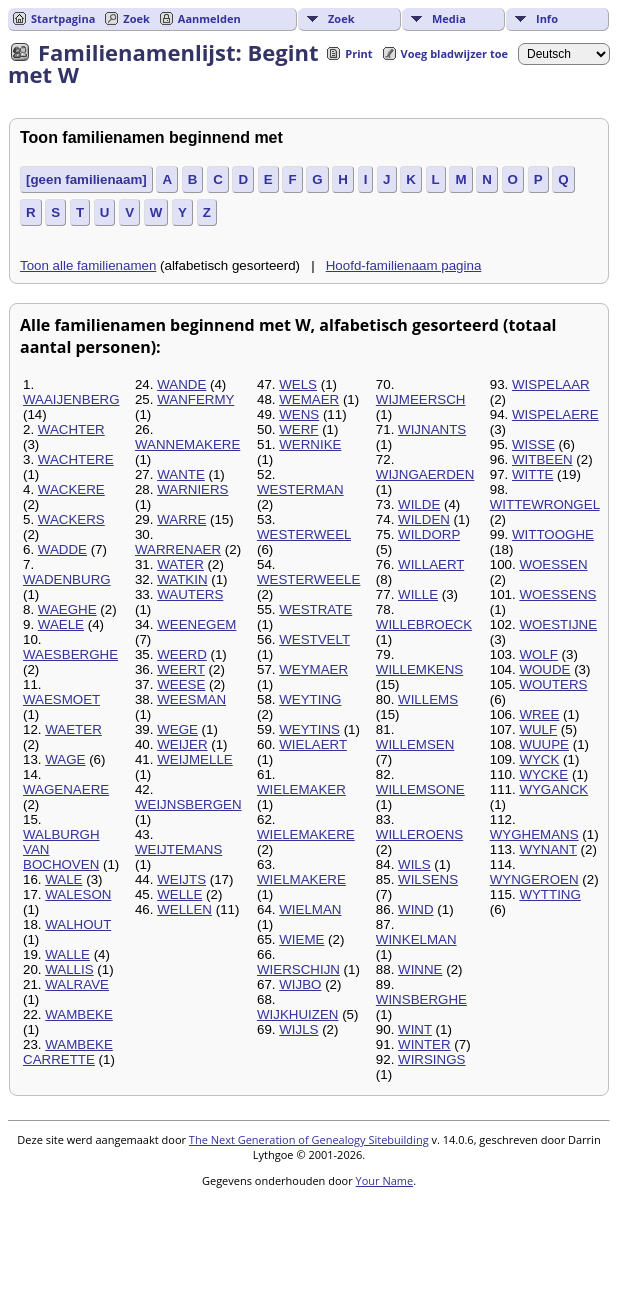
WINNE (420, 969)
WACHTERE (76, 459)
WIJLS (298, 1029)
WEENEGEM (196, 624)
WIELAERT (313, 744)
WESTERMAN (300, 489)
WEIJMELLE (195, 759)
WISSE (533, 444)
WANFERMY (195, 399)
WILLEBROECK (424, 624)
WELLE (179, 894)
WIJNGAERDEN (425, 474)
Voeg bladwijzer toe (454, 53)
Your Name (385, 1180)
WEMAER (309, 399)
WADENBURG (67, 579)
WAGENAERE (66, 789)
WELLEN (184, 909)
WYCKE (543, 774)
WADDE (62, 549)
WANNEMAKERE (187, 444)
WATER (180, 564)
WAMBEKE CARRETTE (68, 1052)
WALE (63, 879)
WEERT (181, 669)
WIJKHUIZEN (297, 1014)
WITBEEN (542, 459)
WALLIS (69, 969)
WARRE (181, 519)
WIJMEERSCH (421, 399)
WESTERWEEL (304, 534)
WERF (298, 429)
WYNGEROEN (534, 879)
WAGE (65, 759)
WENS (299, 414)
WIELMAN (310, 909)
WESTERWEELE (308, 579)
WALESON (78, 894)
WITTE (532, 474)
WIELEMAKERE (306, 834)
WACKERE (71, 489)
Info (547, 18)
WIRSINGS (431, 1059)
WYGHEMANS (534, 834)
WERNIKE (310, 444)
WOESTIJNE (558, 624)
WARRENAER (178, 549)
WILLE (418, 594)
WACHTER (71, 429)
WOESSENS (557, 594)
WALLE (67, 954)
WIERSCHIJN (298, 969)
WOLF (538, 654)
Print (358, 53)
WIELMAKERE (301, 879)
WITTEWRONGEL (545, 504)
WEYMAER (313, 669)
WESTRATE (315, 609)
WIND (416, 909)
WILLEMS (428, 699)
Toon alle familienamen (88, 265)
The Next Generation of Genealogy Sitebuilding (309, 1139)
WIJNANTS (432, 429)
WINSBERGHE (421, 999)
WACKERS (71, 519)
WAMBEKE (79, 1014)
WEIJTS (181, 879)
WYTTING (549, 894)
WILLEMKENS (419, 669)
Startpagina (63, 18)
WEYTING (310, 699)
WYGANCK (553, 789)
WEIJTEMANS (178, 849)
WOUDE (544, 669)
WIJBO (300, 984)
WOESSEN (553, 564)
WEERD (182, 654)
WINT (415, 1029)
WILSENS (428, 879)
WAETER (73, 729)
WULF (538, 729)
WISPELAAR (551, 384)
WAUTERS (190, 594)
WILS (414, 864)
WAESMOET (61, 699)
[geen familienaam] (86, 179)
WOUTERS (553, 684)
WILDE (419, 504)
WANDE (181, 384)
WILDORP (429, 534)
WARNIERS (192, 489)
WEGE (177, 729)
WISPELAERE (555, 414)
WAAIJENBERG (71, 399)
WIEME (301, 939)
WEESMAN (191, 699)
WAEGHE (67, 609)
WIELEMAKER (301, 789)
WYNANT (548, 849)
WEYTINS (309, 729)
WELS (298, 384)
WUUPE (544, 744)
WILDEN (424, 519)
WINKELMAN (416, 939)
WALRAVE (77, 984)
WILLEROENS (419, 834)
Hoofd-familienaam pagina (404, 265)
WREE (539, 714)
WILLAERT (431, 564)
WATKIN (182, 579)
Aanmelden (209, 18)
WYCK (539, 759)
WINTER (424, 1044)
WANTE (181, 474)
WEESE (181, 684)
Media (449, 18)
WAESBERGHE (70, 654)
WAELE (61, 624)
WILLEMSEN (415, 744)
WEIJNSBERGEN (188, 804)
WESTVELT (314, 639)
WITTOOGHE (553, 534)
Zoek (341, 18)
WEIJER (182, 744)
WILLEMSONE (420, 789)
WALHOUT (78, 924)
